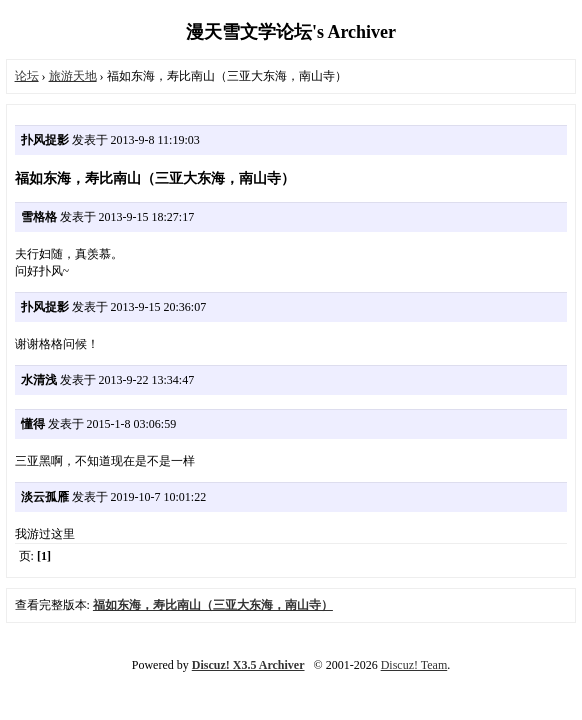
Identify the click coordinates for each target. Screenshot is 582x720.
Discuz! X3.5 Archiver (248, 665)
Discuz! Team (414, 665)
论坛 (27, 76)
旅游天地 (73, 76)
